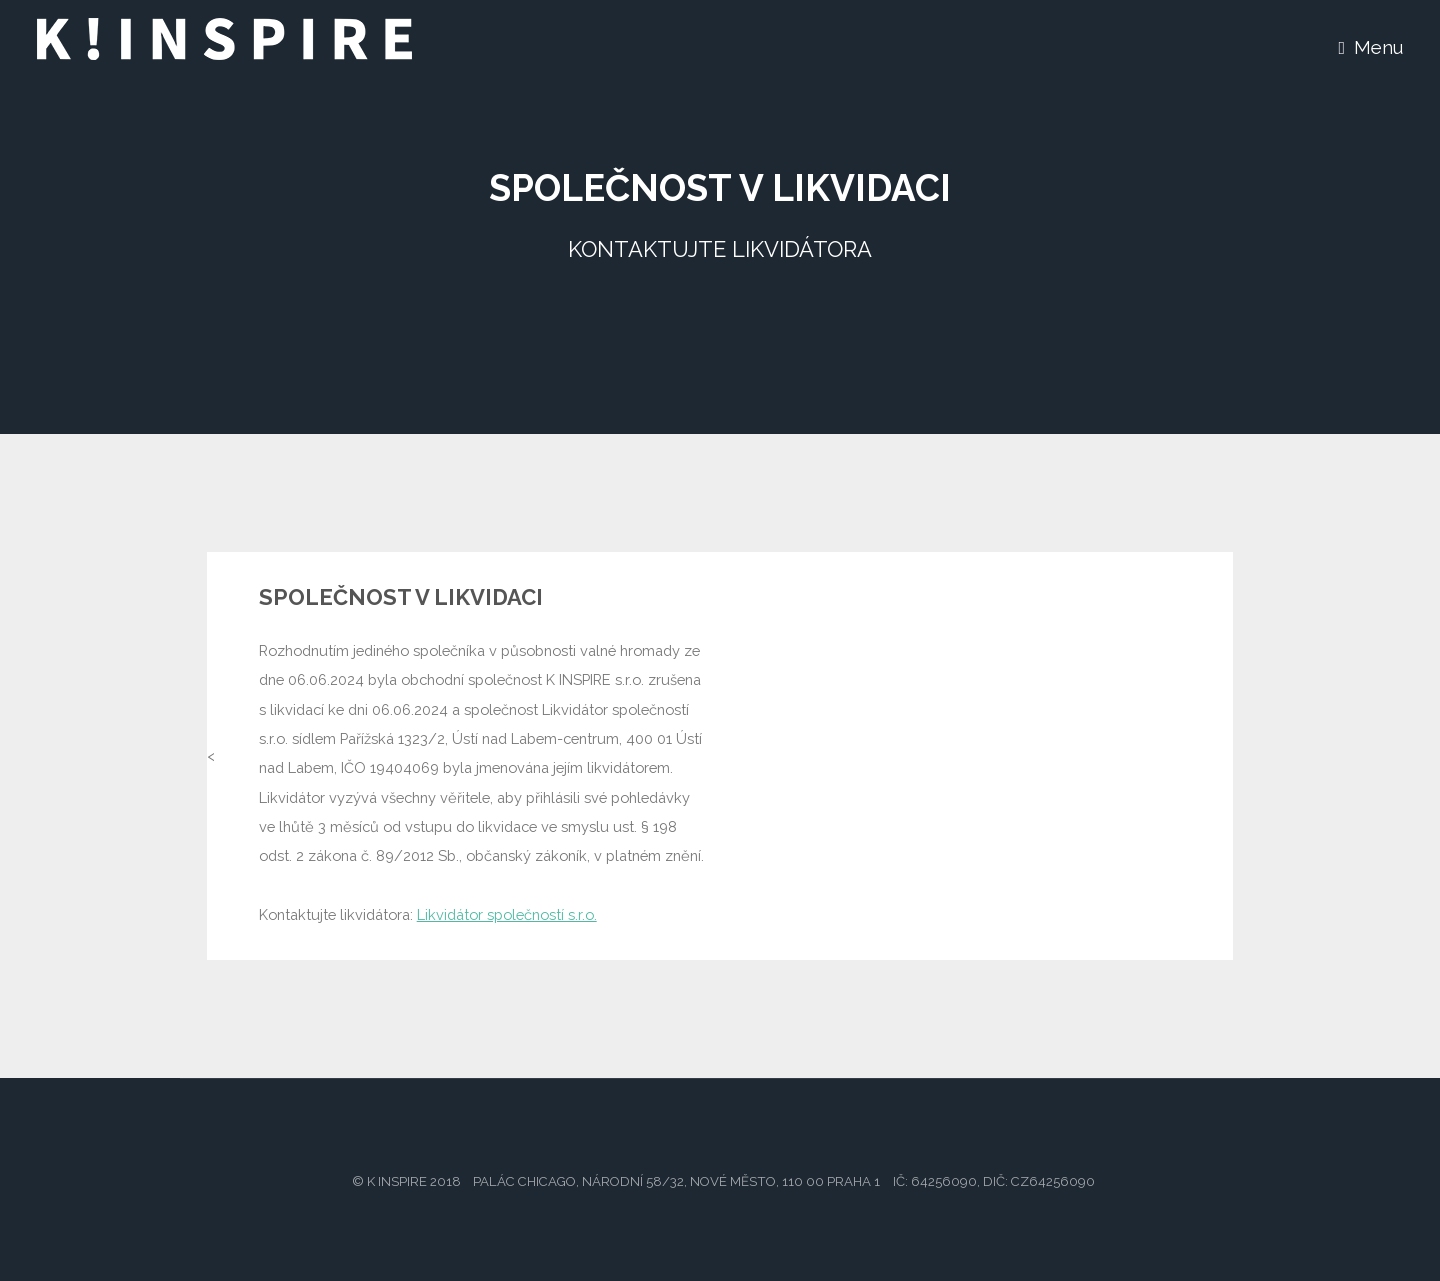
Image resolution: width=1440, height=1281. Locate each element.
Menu (1378, 47)
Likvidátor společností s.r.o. (507, 914)
